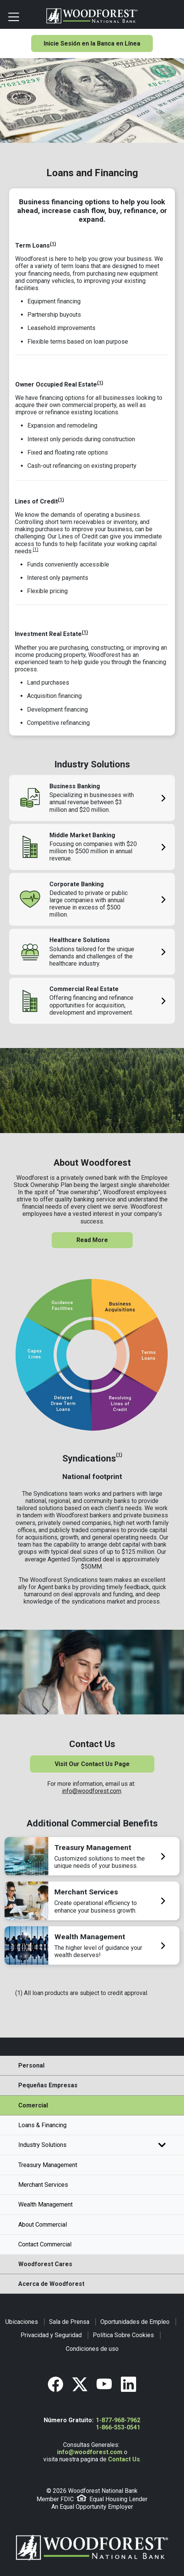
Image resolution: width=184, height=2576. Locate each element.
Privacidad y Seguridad (51, 2335)
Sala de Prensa (69, 2321)
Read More (92, 1240)
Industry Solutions (92, 2145)
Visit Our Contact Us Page (92, 1764)
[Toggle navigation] (24, 15)
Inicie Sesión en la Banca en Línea (92, 43)
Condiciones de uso (92, 2348)
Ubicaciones (21, 2321)
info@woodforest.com (91, 1791)
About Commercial (42, 2224)
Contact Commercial (44, 2244)
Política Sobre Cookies (123, 2335)
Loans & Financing (42, 2125)
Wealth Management (45, 2204)
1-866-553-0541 (118, 2427)
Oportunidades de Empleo (135, 2321)
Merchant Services (43, 2184)
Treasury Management (47, 2165)
